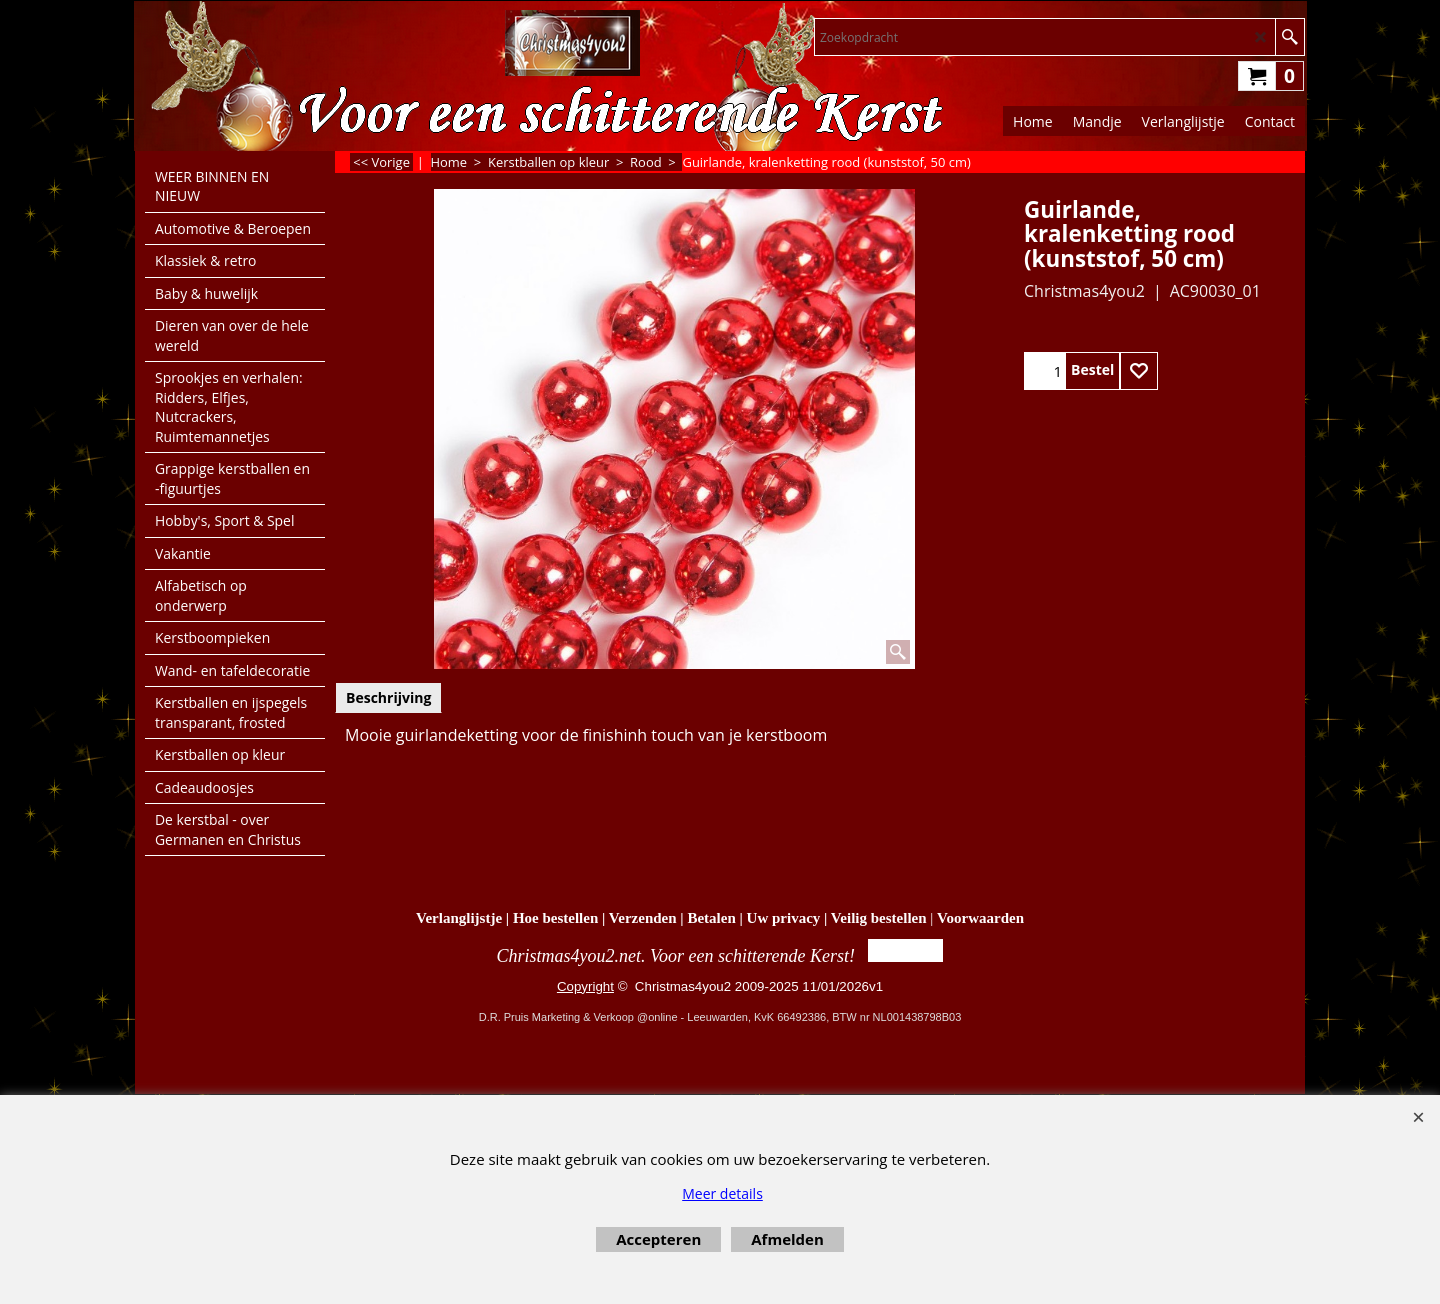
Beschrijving (388, 697)
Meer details (722, 1193)
